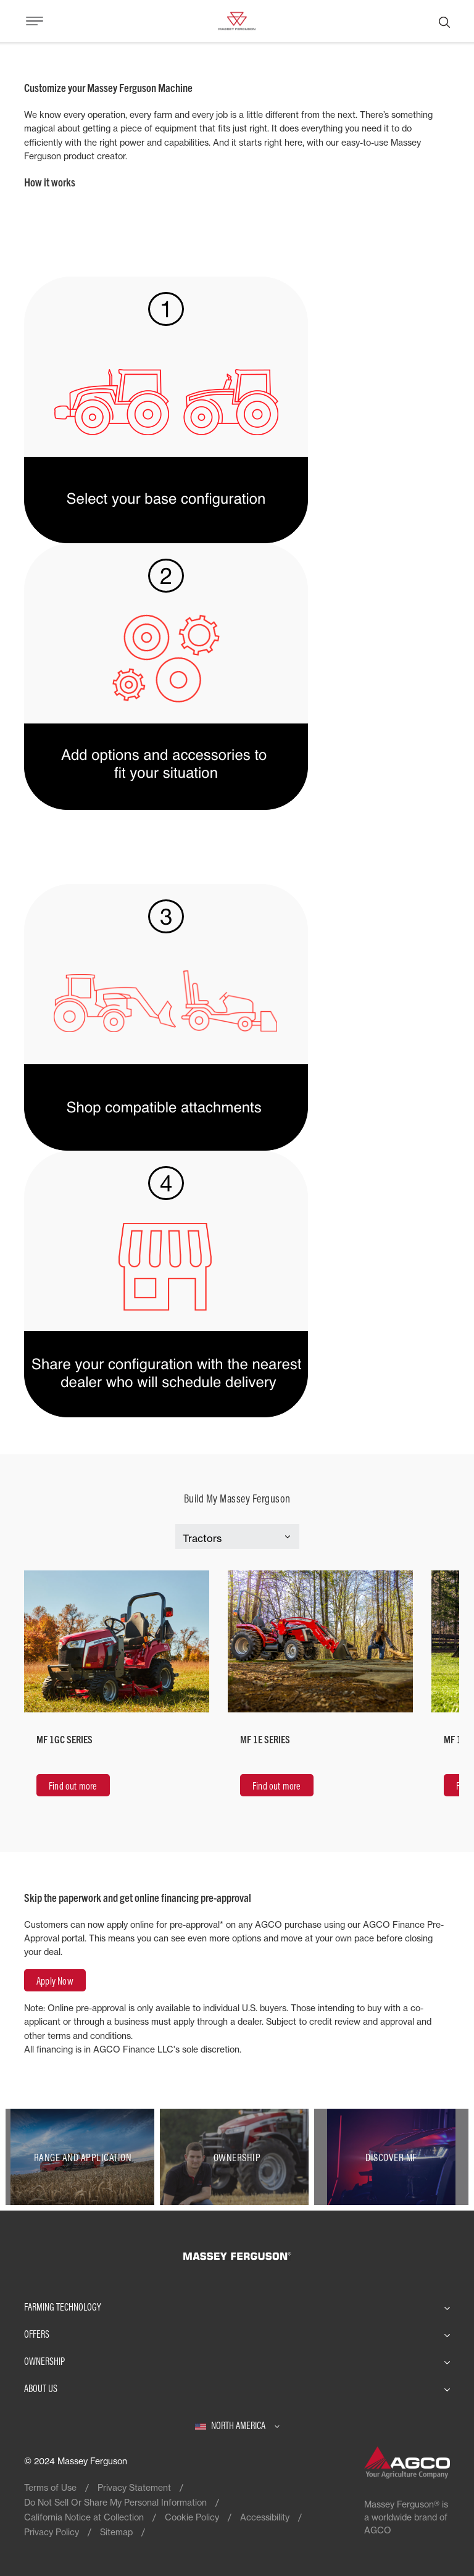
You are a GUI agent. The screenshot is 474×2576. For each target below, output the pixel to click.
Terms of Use (50, 2487)
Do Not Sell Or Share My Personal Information (115, 2502)
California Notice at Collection (84, 2517)
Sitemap (116, 2532)
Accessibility (264, 2517)
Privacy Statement (134, 2487)
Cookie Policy (192, 2517)
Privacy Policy (51, 2532)
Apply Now (54, 1981)
